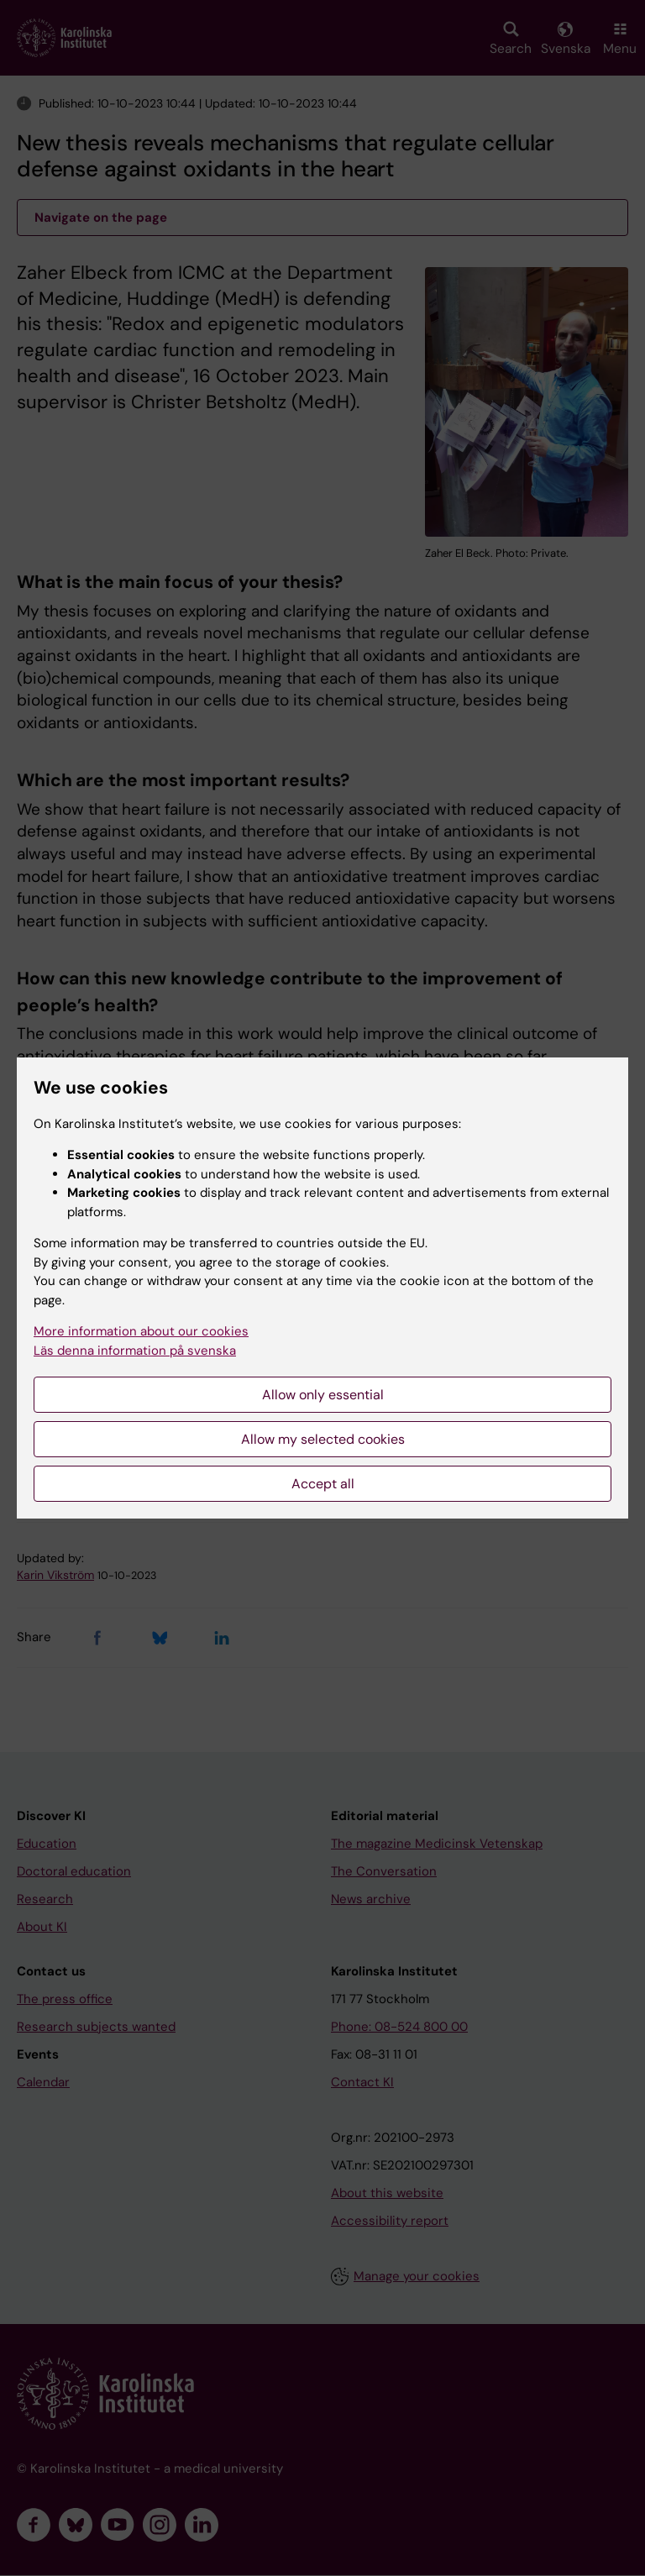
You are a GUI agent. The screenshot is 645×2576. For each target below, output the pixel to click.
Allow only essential (323, 1394)
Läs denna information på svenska (135, 1350)
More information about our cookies (141, 1331)
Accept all (322, 1484)
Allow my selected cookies (323, 1439)
